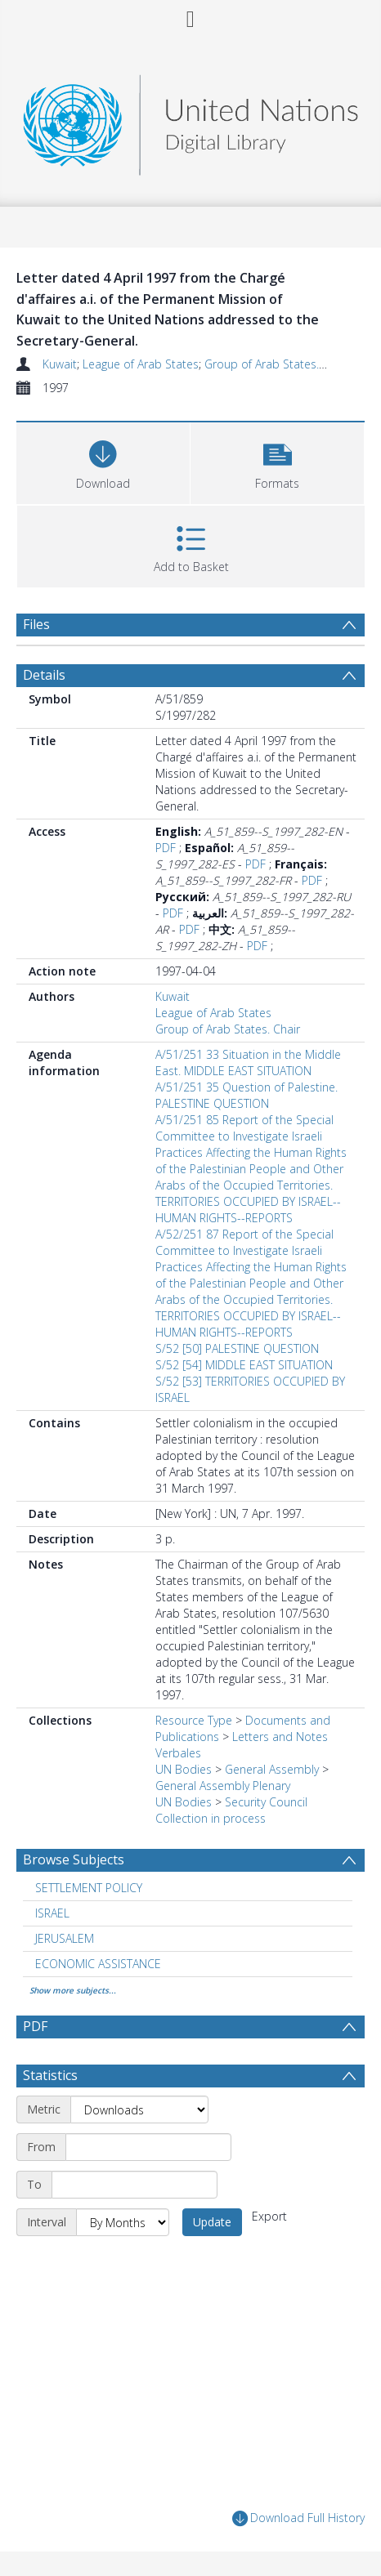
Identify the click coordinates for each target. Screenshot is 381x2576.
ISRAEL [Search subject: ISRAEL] (52, 1913)
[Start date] (148, 2147)
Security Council (266, 1802)
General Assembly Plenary (222, 1785)
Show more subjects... (72, 1990)
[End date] (134, 2185)
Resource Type (193, 1720)
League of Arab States (141, 364)
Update (212, 2222)
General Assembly (272, 1769)
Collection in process (210, 1818)
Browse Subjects (73, 1859)
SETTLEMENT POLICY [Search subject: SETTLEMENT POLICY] (88, 1887)
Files (36, 624)
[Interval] (122, 2222)
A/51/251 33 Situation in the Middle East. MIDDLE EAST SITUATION (248, 1062)
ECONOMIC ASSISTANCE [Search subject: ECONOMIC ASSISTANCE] (98, 1963)
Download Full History (298, 2518)
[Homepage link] (190, 120)
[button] (277, 461)
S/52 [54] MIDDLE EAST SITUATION (244, 1365)
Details (44, 675)
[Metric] (139, 2109)
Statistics (50, 2075)
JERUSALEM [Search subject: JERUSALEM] (64, 1938)
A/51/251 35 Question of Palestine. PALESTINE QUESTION (246, 1095)
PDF (165, 847)
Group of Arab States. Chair (276, 364)
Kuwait (60, 364)
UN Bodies (183, 1769)
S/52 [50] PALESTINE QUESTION (237, 1348)
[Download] (103, 461)
